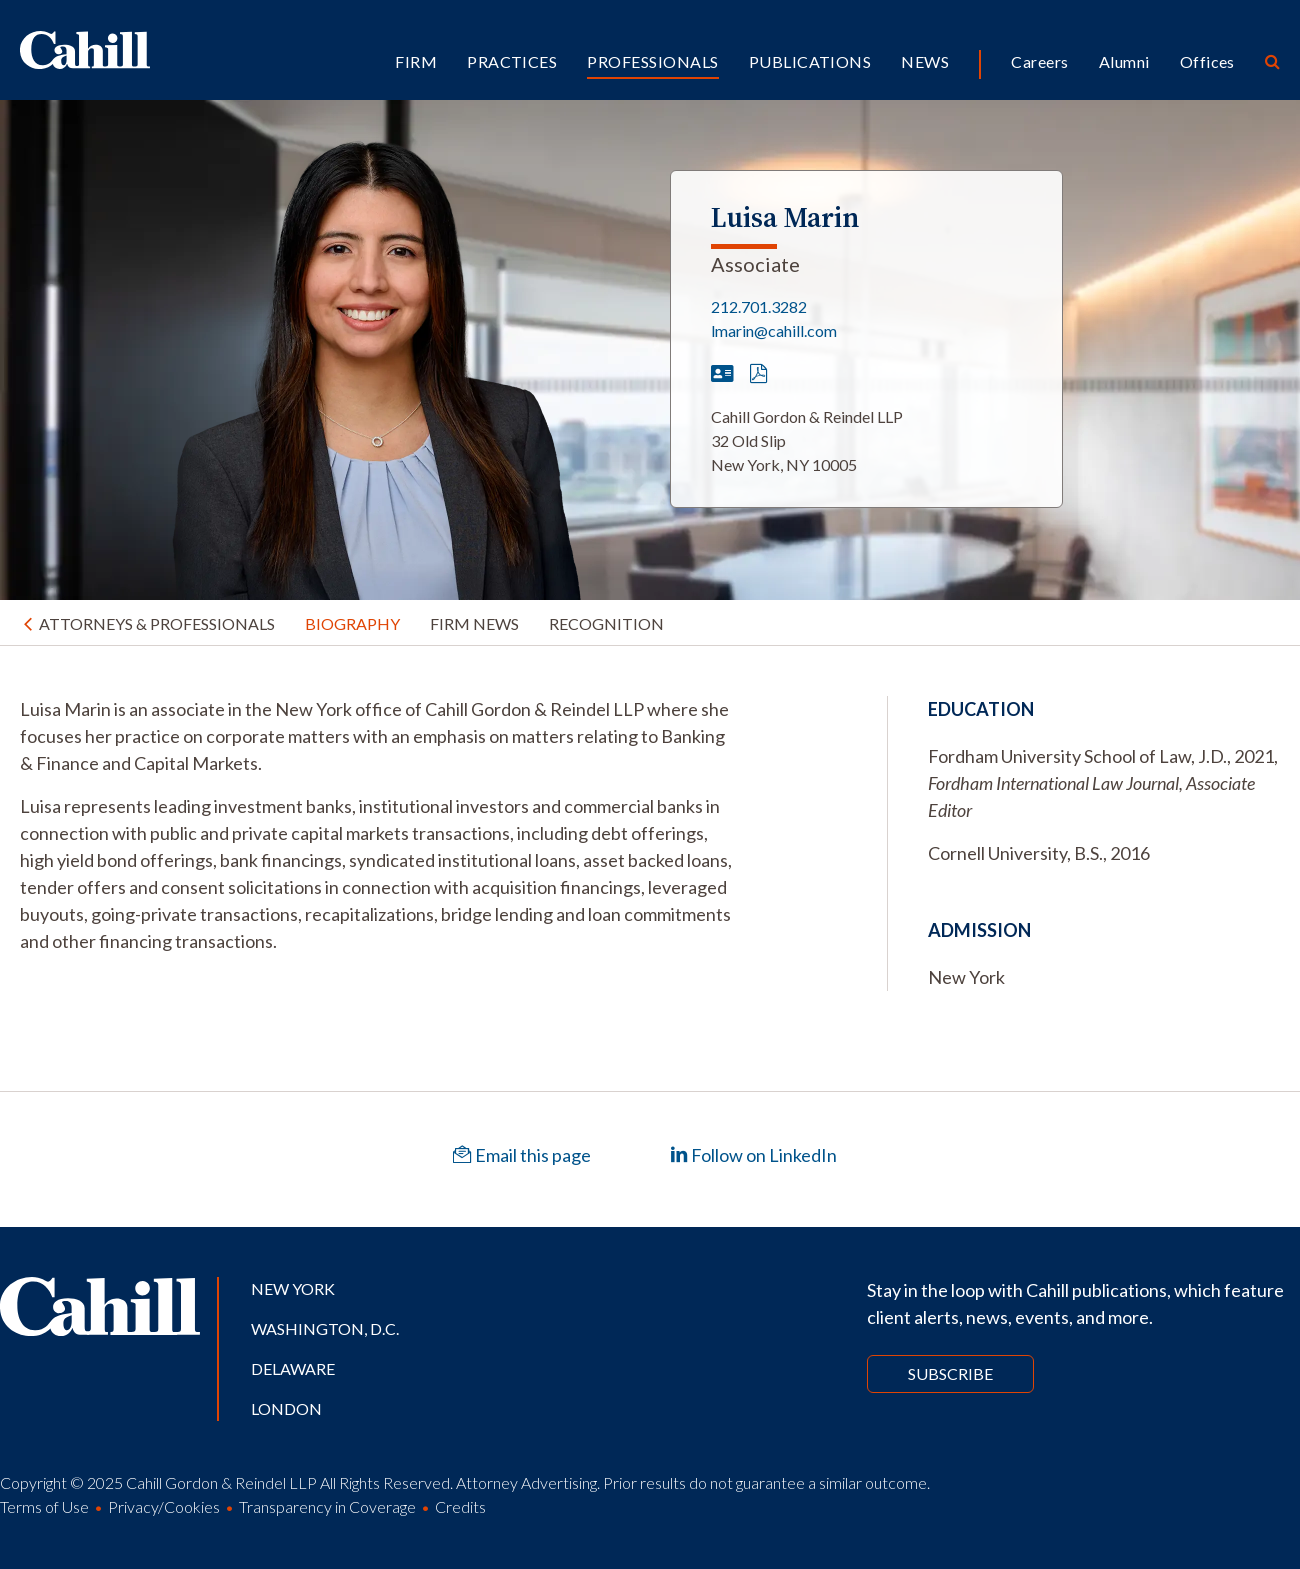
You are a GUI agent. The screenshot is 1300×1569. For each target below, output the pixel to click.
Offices (1207, 61)
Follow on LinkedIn (753, 1155)
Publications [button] (810, 61)
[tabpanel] (379, 825)
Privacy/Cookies (164, 1506)
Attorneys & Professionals (157, 623)
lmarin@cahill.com (774, 330)
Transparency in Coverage (327, 1506)
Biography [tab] (352, 623)
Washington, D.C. (325, 1328)
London (286, 1408)
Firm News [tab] (474, 623)
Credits (460, 1506)
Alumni (1124, 61)
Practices (512, 61)
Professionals (652, 61)
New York (293, 1288)
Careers (1039, 61)
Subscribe (950, 1373)
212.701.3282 (759, 306)
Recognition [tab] (606, 623)
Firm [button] (416, 61)
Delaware (293, 1368)
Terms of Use (44, 1506)
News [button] (925, 61)
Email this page (522, 1155)
